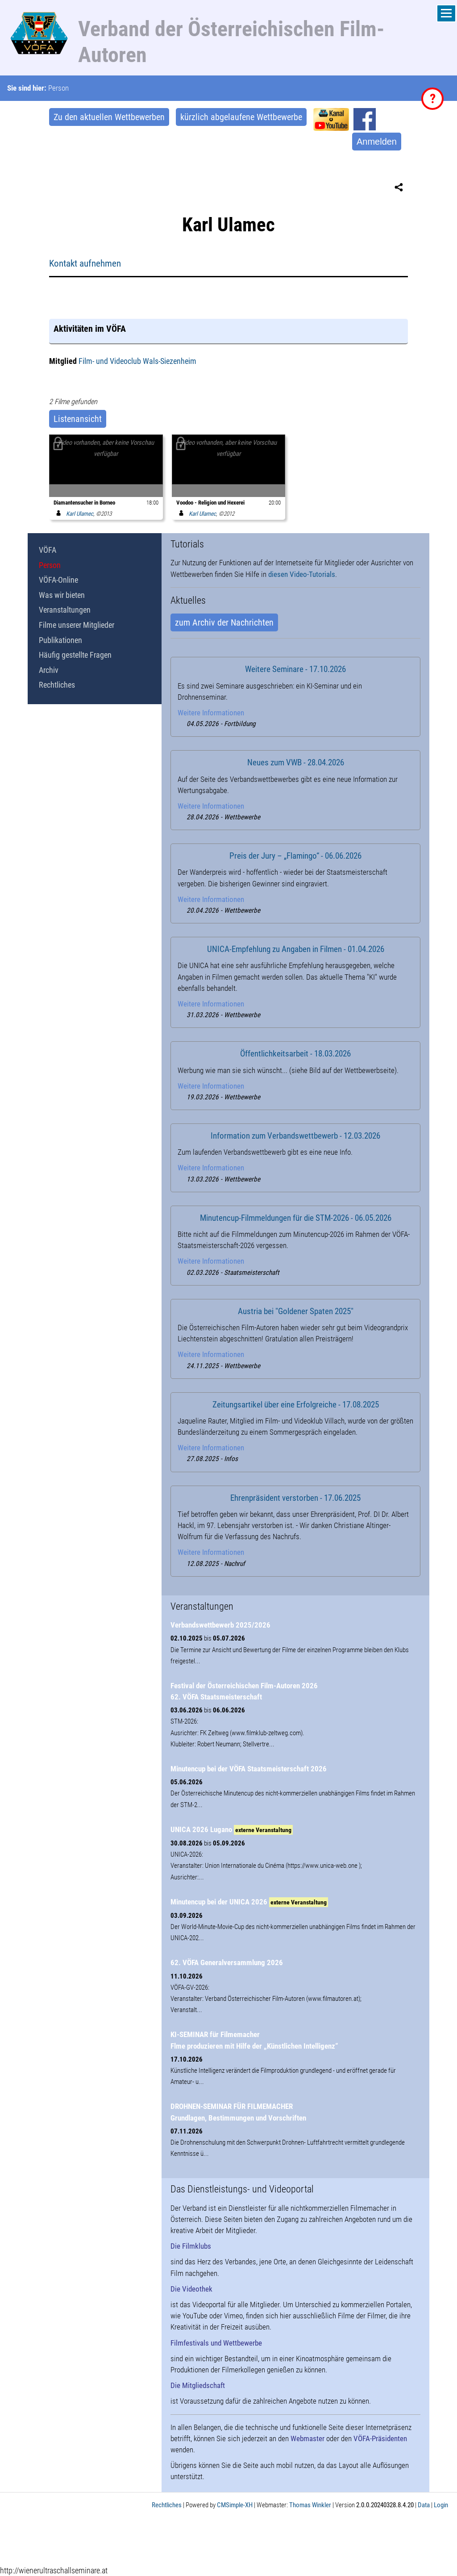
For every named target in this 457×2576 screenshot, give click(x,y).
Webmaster (307, 2438)
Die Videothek (191, 2288)
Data (424, 2505)
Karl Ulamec (73, 513)
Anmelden (377, 141)
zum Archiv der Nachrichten (224, 622)
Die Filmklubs (190, 2246)
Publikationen (60, 640)
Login (441, 2505)
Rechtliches (57, 684)
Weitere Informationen (211, 712)
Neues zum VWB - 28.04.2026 (295, 763)
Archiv (48, 670)
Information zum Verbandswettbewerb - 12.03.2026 (295, 1136)
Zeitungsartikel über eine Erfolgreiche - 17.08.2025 (295, 1405)
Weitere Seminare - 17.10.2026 (295, 669)
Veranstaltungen (65, 609)
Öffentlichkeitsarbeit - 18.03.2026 (295, 1054)
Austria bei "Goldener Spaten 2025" (295, 1311)
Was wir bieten (62, 595)
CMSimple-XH (235, 2505)
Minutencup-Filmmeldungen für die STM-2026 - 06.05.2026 (295, 1218)
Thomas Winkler (310, 2505)
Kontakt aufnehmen (85, 263)
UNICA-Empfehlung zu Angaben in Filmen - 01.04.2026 (295, 949)
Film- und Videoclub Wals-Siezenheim (137, 361)
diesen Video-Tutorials (301, 574)
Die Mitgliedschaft (197, 2385)
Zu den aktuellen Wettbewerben (109, 117)
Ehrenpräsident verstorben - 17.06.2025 (295, 1498)
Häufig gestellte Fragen (75, 655)
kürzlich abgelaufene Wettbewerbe (241, 117)
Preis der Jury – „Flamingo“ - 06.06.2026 (295, 856)
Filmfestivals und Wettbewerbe (216, 2342)
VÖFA (47, 550)
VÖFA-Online (58, 580)
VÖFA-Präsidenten (380, 2438)
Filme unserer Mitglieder (76, 625)
